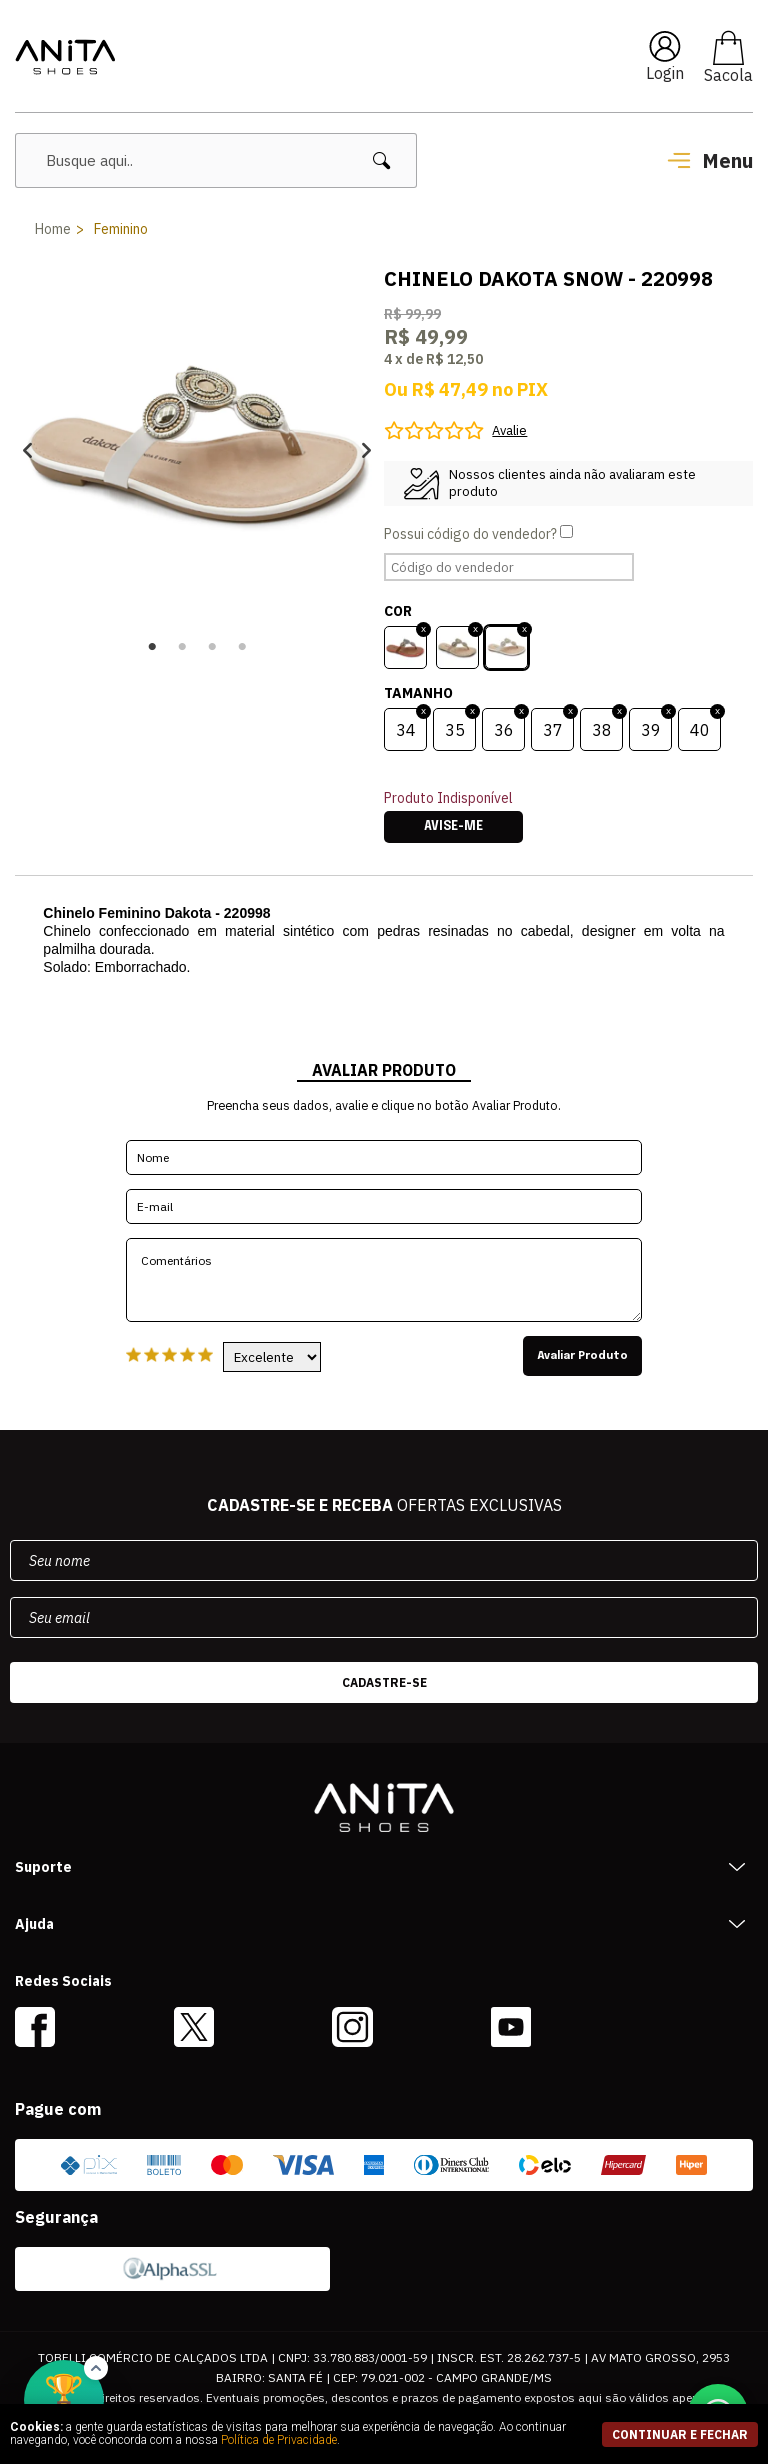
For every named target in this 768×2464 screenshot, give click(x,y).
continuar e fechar (680, 2434)
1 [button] (152, 647)
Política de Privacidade (279, 2440)
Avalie (509, 430)
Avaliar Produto (582, 1356)
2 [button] (182, 647)
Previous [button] (27, 450)
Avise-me (453, 827)
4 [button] (242, 647)
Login (665, 73)
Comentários (384, 1280)
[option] (197, 450)
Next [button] (366, 450)
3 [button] (212, 647)
